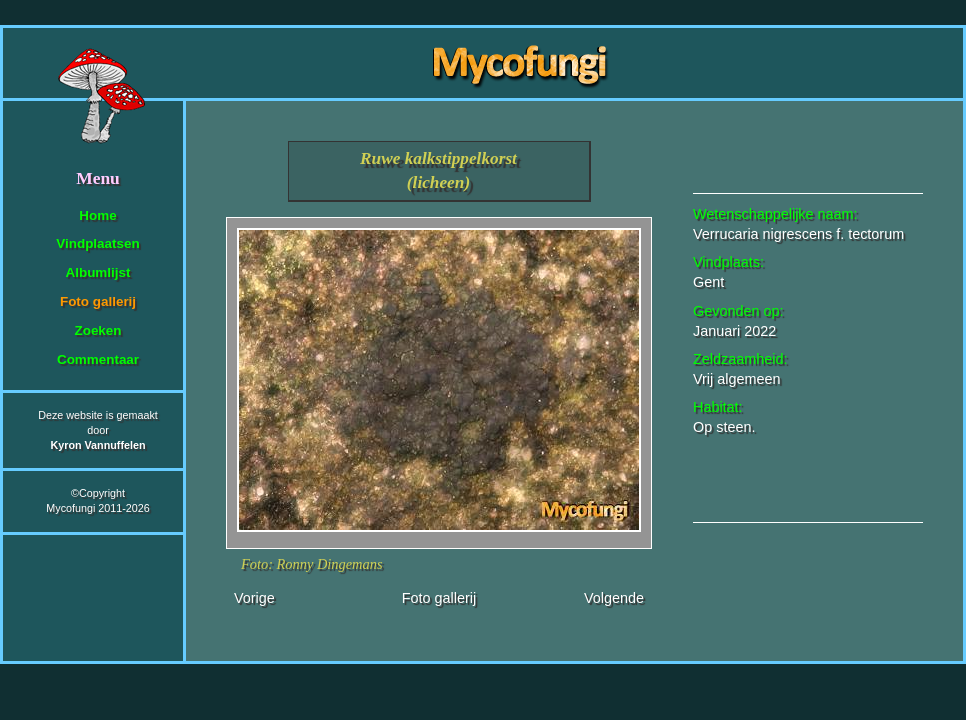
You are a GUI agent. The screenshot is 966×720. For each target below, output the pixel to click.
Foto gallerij (98, 301)
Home (97, 215)
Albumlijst (98, 272)
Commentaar (98, 359)
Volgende (614, 598)
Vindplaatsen (97, 243)
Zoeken (97, 330)
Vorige (254, 598)
